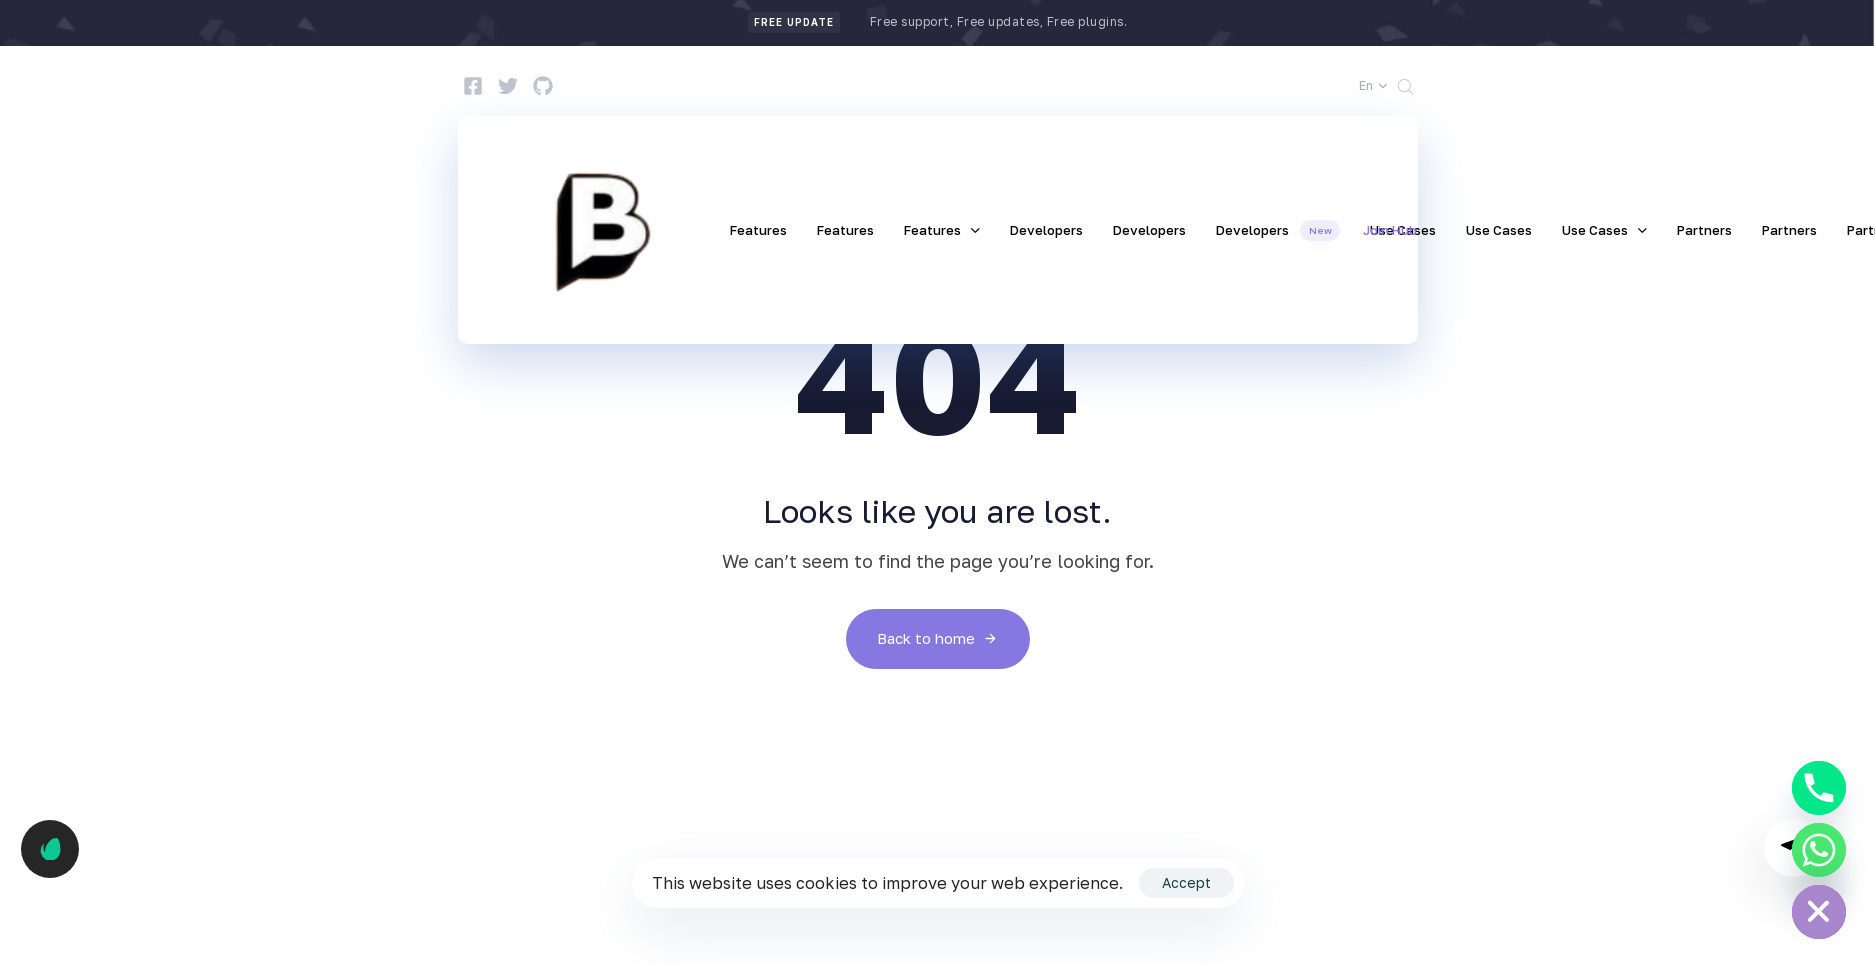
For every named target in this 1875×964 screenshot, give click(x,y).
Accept (1186, 882)
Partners (1704, 230)
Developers (1046, 230)
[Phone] (1819, 788)
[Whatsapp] (1819, 850)
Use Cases (1499, 230)
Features (758, 230)
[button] (1373, 86)
